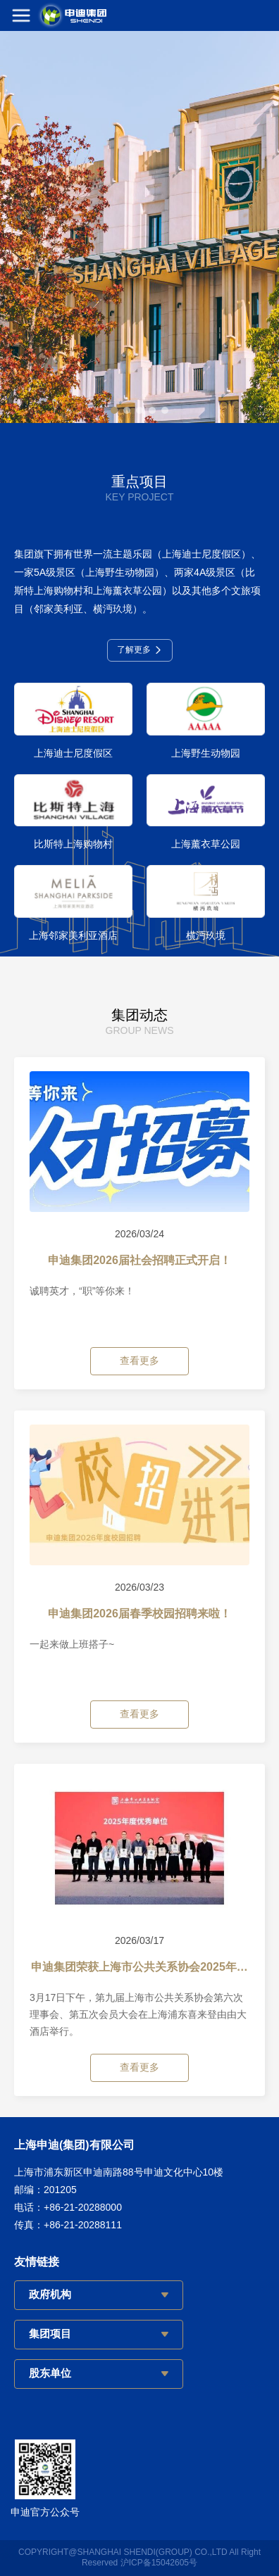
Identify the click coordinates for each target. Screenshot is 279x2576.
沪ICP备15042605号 (158, 2563)
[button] (114, 410)
